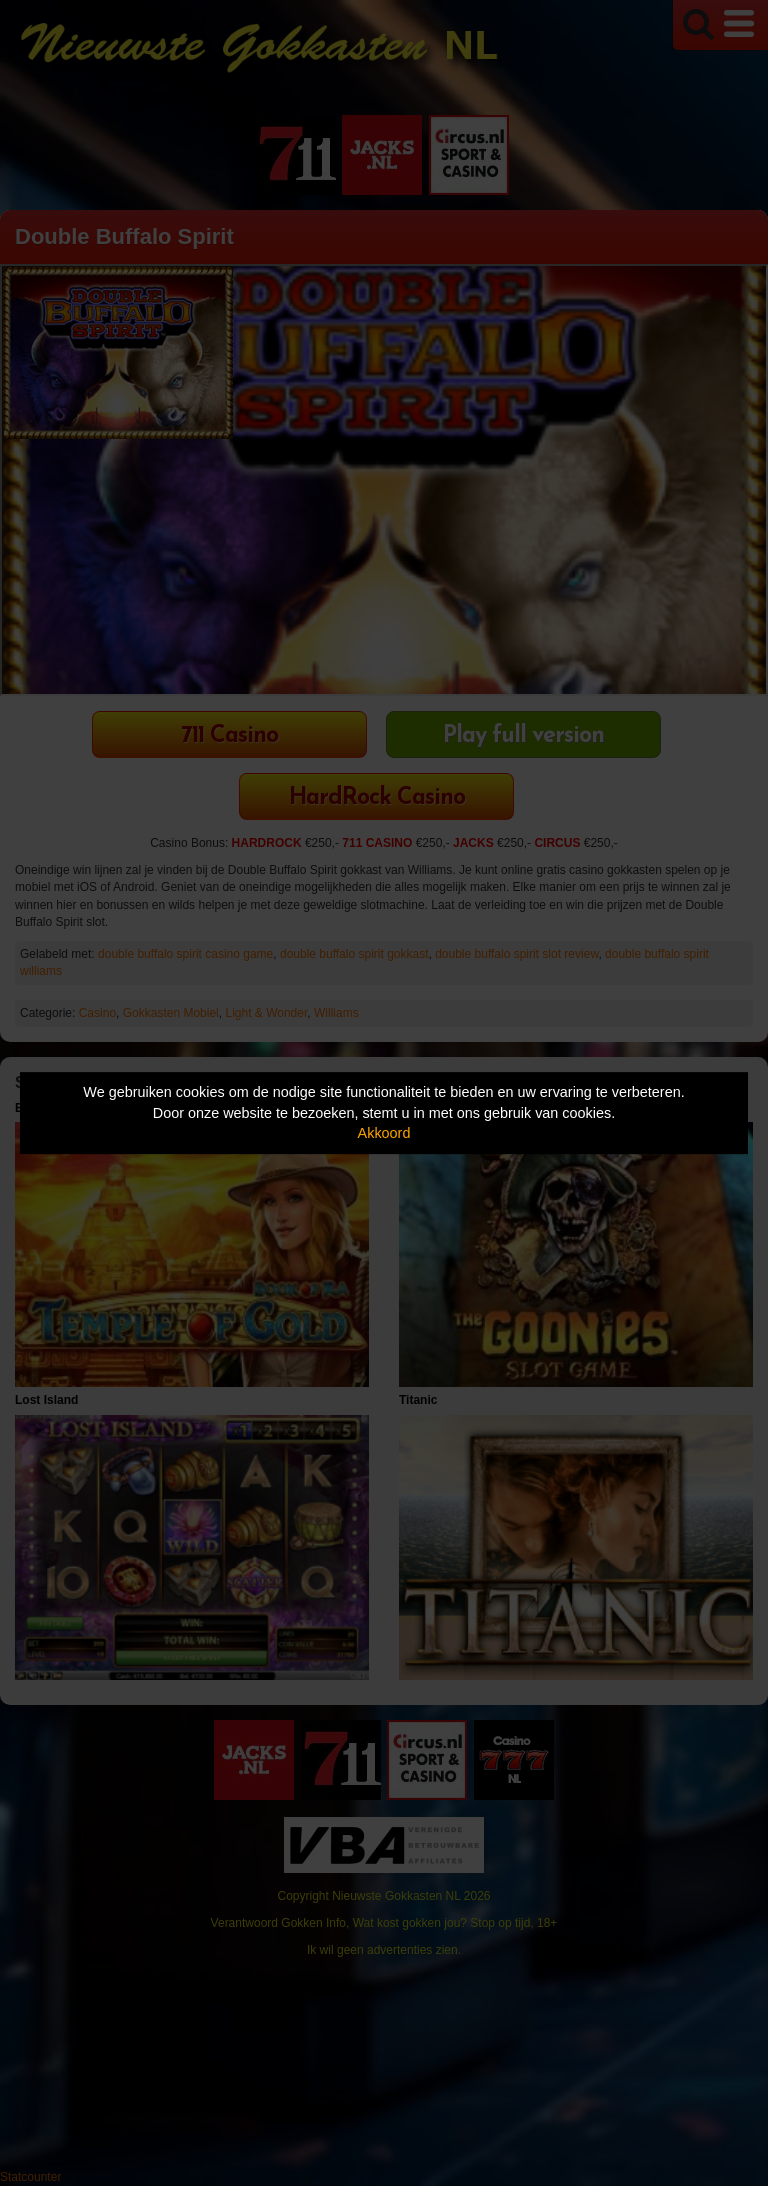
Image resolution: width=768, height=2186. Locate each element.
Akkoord (384, 1133)
